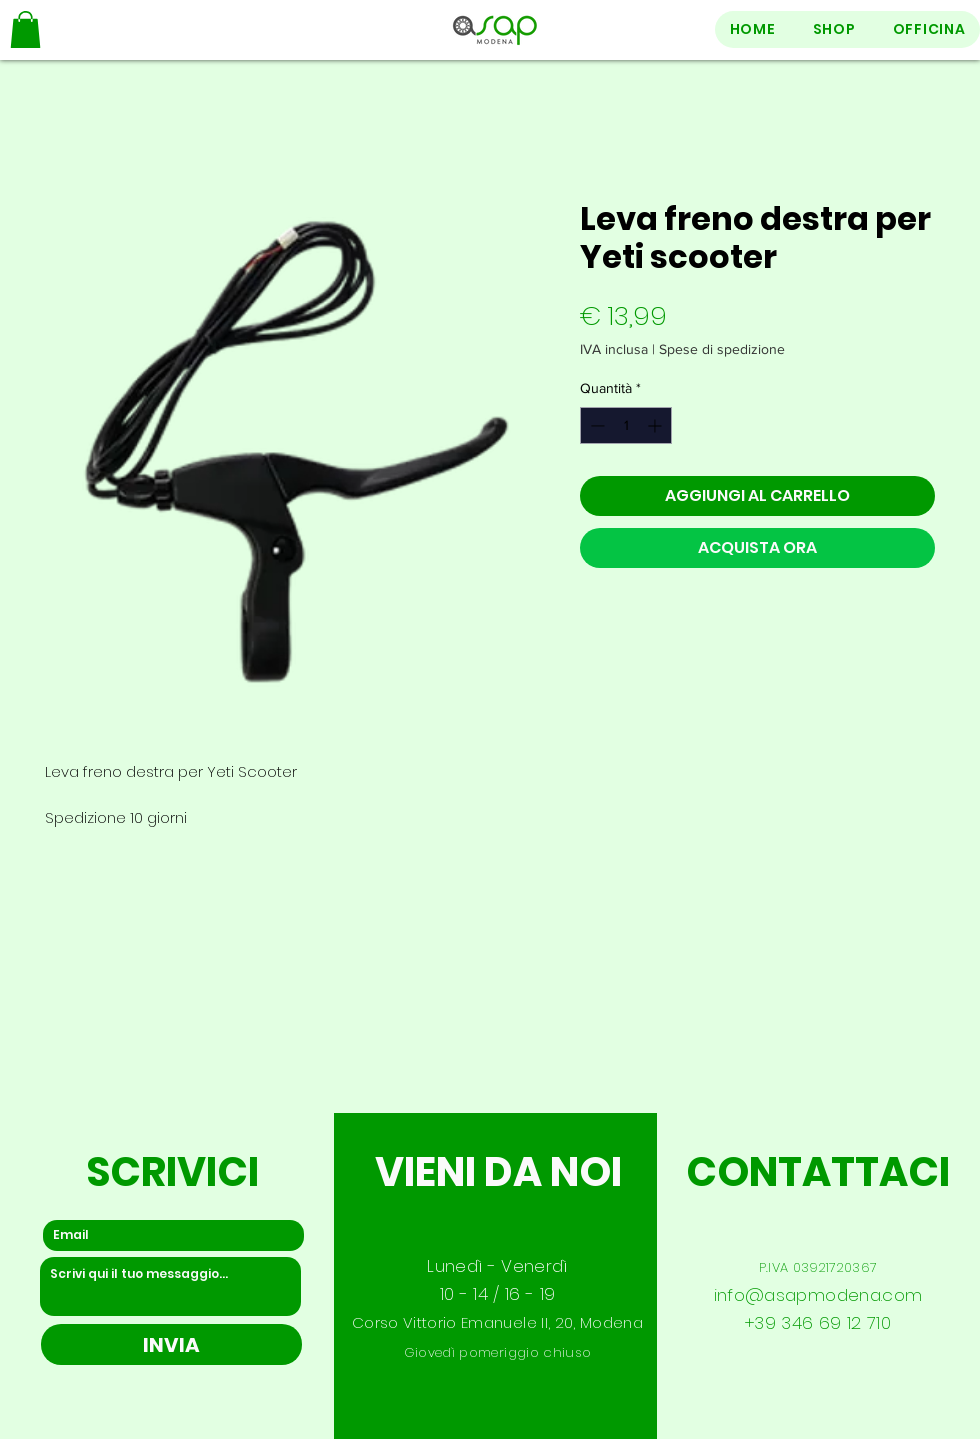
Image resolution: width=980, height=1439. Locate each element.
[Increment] (656, 425)
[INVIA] (171, 1344)
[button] (25, 29)
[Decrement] (595, 425)
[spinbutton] (626, 425)
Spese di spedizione (722, 349)
